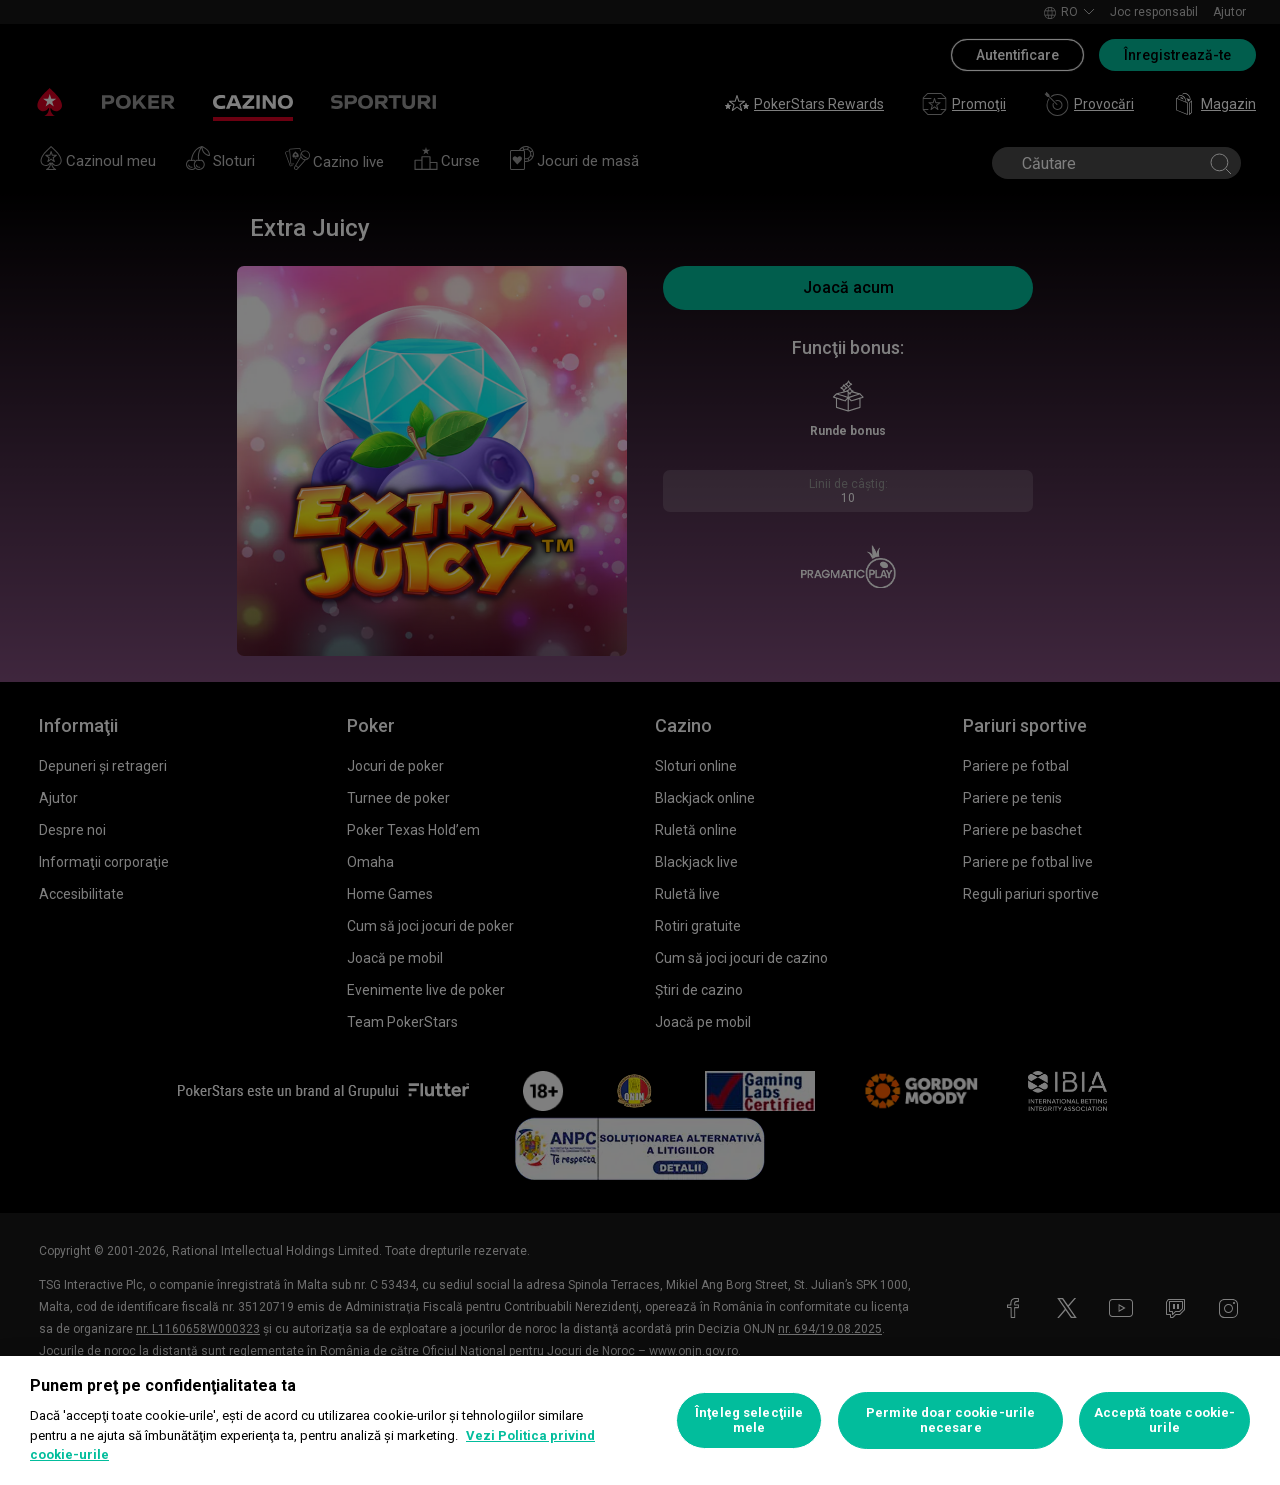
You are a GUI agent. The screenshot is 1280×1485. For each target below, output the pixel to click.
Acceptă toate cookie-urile (1165, 1420)
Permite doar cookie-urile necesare (950, 1420)
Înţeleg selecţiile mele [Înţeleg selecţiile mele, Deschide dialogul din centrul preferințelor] (749, 1420)
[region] (640, 1420)
